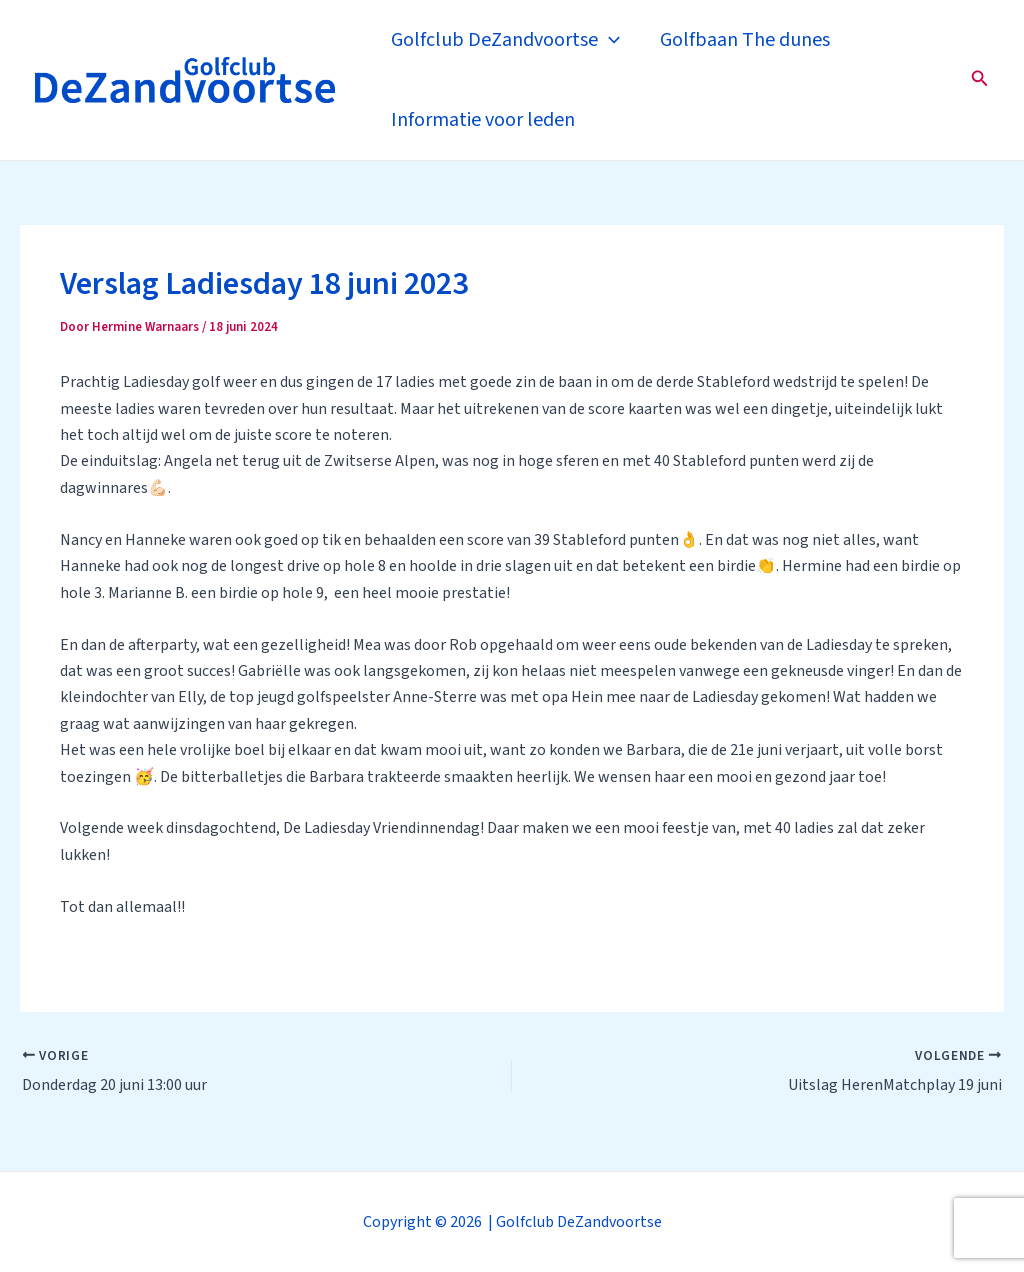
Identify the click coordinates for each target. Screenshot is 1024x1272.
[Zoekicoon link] (980, 80)
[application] (609, 40)
